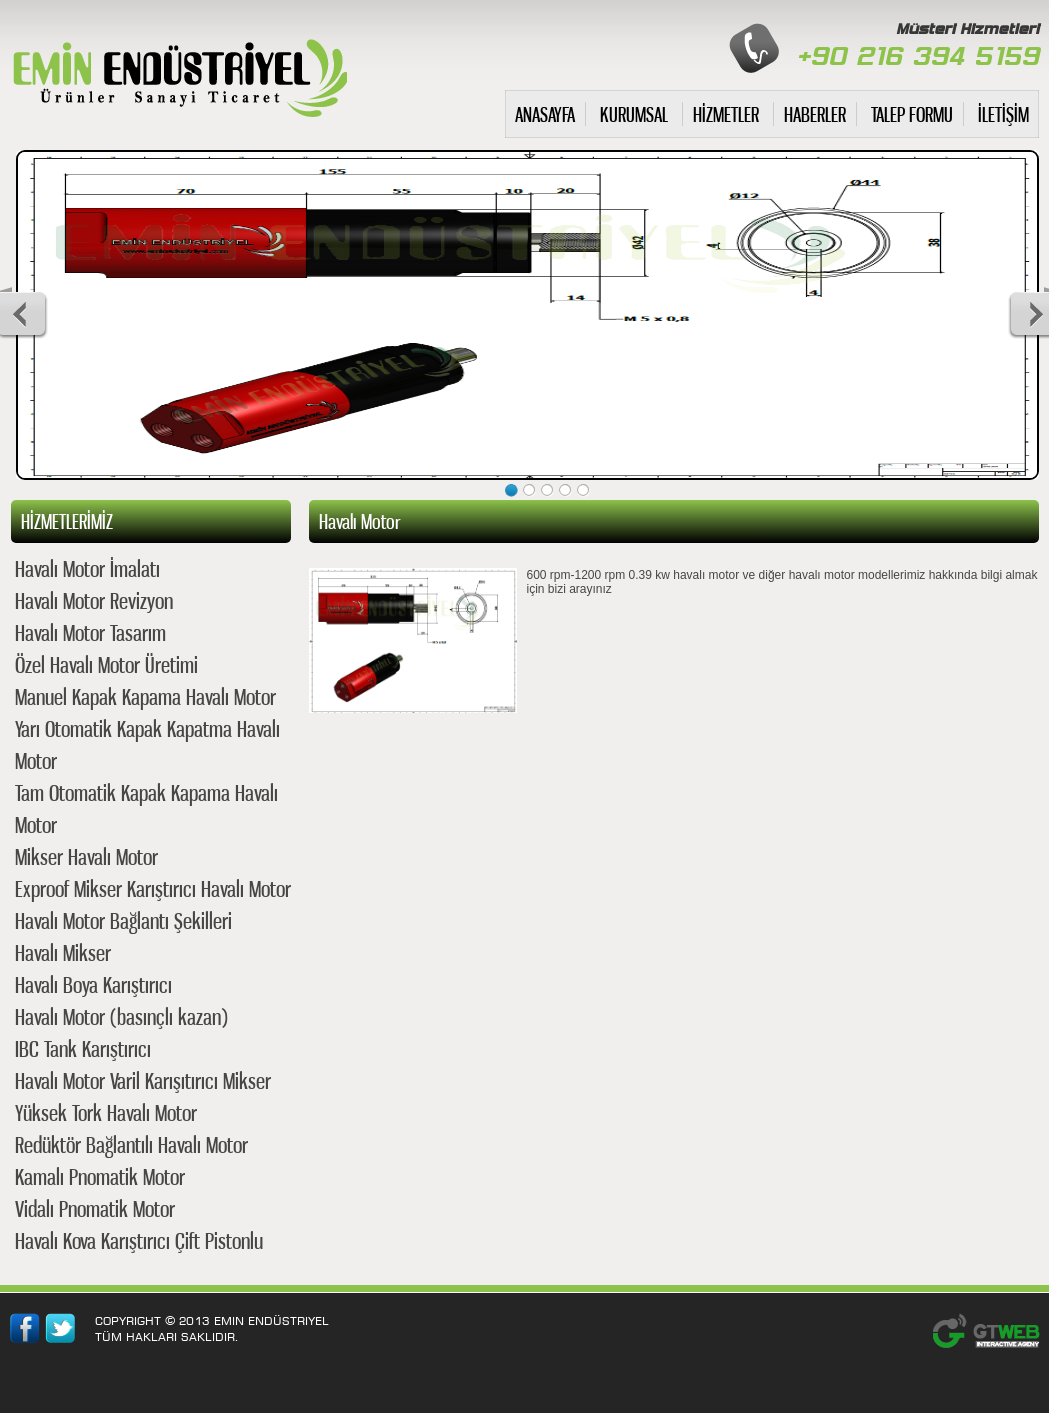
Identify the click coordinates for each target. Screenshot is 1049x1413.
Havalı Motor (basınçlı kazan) (121, 1016)
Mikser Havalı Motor (86, 856)
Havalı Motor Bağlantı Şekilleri (123, 920)
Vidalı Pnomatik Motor (95, 1208)
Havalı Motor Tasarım (90, 632)
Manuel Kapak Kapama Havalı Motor (145, 696)
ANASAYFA (545, 114)
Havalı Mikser (63, 952)
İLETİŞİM (1003, 114)
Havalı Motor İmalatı (87, 568)
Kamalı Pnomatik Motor (100, 1176)
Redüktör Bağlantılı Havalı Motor (131, 1144)
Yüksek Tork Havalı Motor (106, 1112)
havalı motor (179, 73)
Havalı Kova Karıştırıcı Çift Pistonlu (139, 1240)
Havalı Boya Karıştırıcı (93, 984)
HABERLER (815, 114)
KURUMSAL (634, 114)
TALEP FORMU (912, 114)
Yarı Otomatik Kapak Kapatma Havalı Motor (147, 744)
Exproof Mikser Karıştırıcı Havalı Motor (153, 888)
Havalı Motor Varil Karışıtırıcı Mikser (143, 1080)
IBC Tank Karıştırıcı (83, 1048)
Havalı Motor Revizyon (94, 600)
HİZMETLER (726, 114)
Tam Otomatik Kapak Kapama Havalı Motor (146, 808)
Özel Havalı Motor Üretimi (106, 664)
